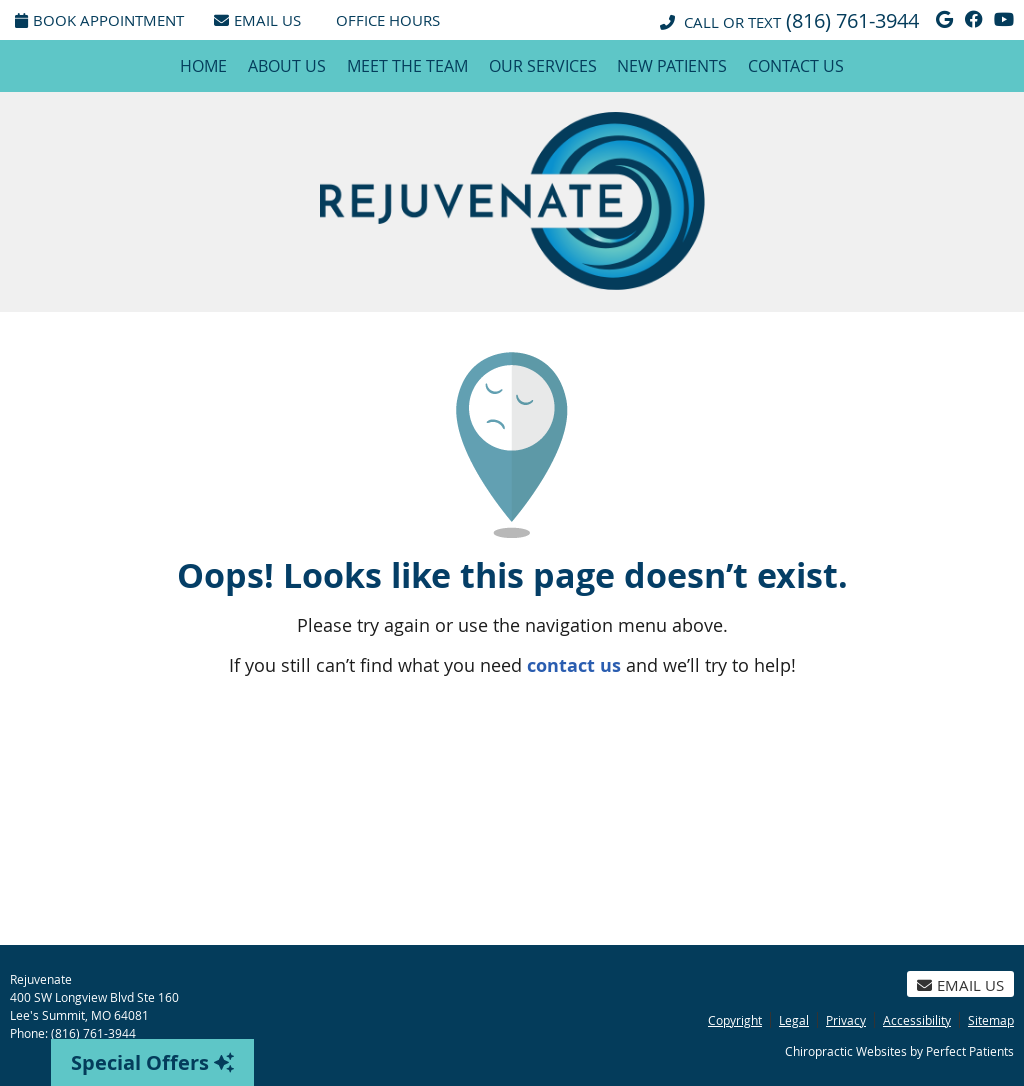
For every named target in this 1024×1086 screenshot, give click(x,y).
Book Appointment (99, 20)
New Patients (672, 66)
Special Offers (152, 1062)
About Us (287, 66)
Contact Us (796, 66)
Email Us (257, 20)
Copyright (735, 1020)
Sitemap (991, 1020)
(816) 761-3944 (852, 20)
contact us (574, 665)
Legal (794, 1020)
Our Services (543, 66)
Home (203, 66)
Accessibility (917, 1020)
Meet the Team (407, 66)
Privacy (846, 1020)
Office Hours (388, 20)
